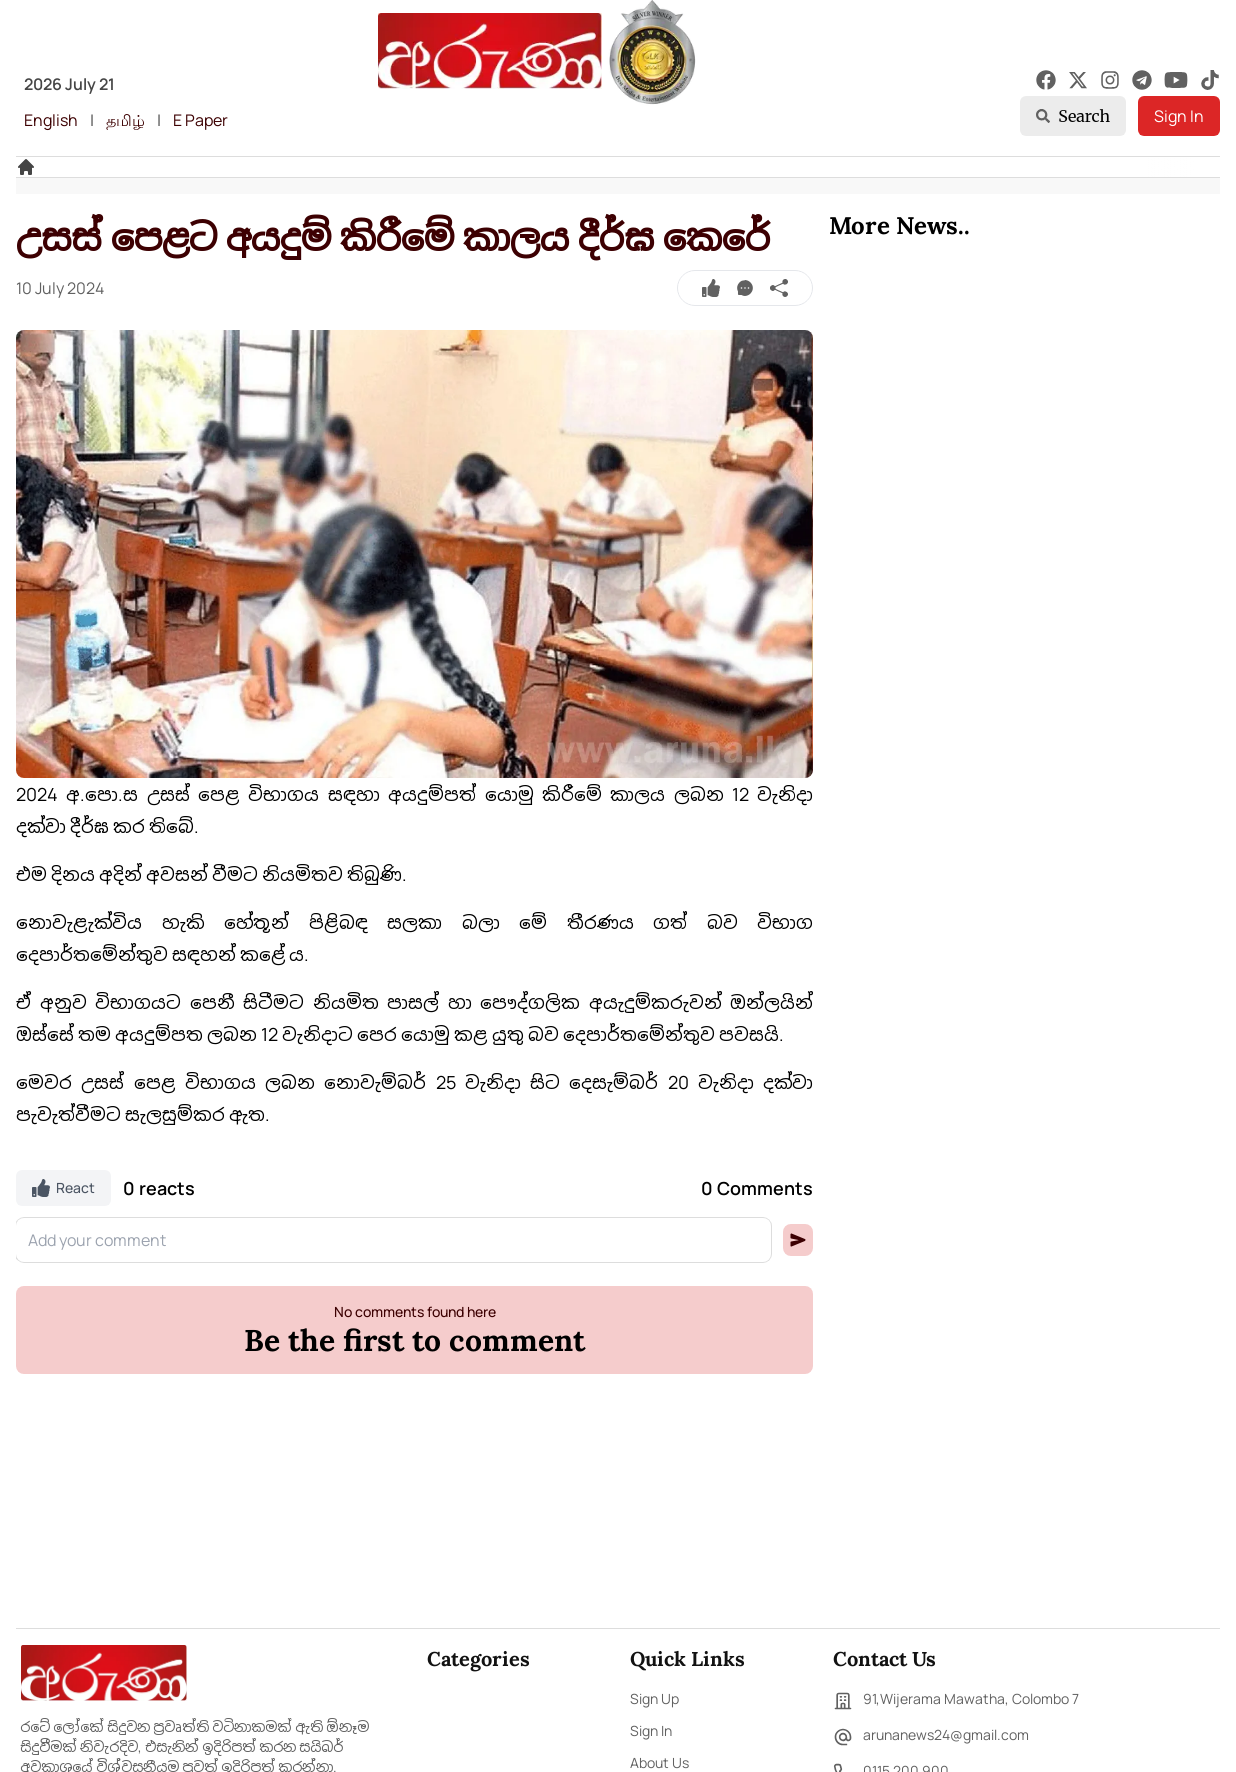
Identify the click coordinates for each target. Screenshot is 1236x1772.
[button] (798, 1240)
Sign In (1179, 116)
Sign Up (654, 1698)
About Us (659, 1762)
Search (1073, 116)
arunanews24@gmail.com (931, 1737)
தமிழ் (125, 120)
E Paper (200, 120)
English (51, 120)
